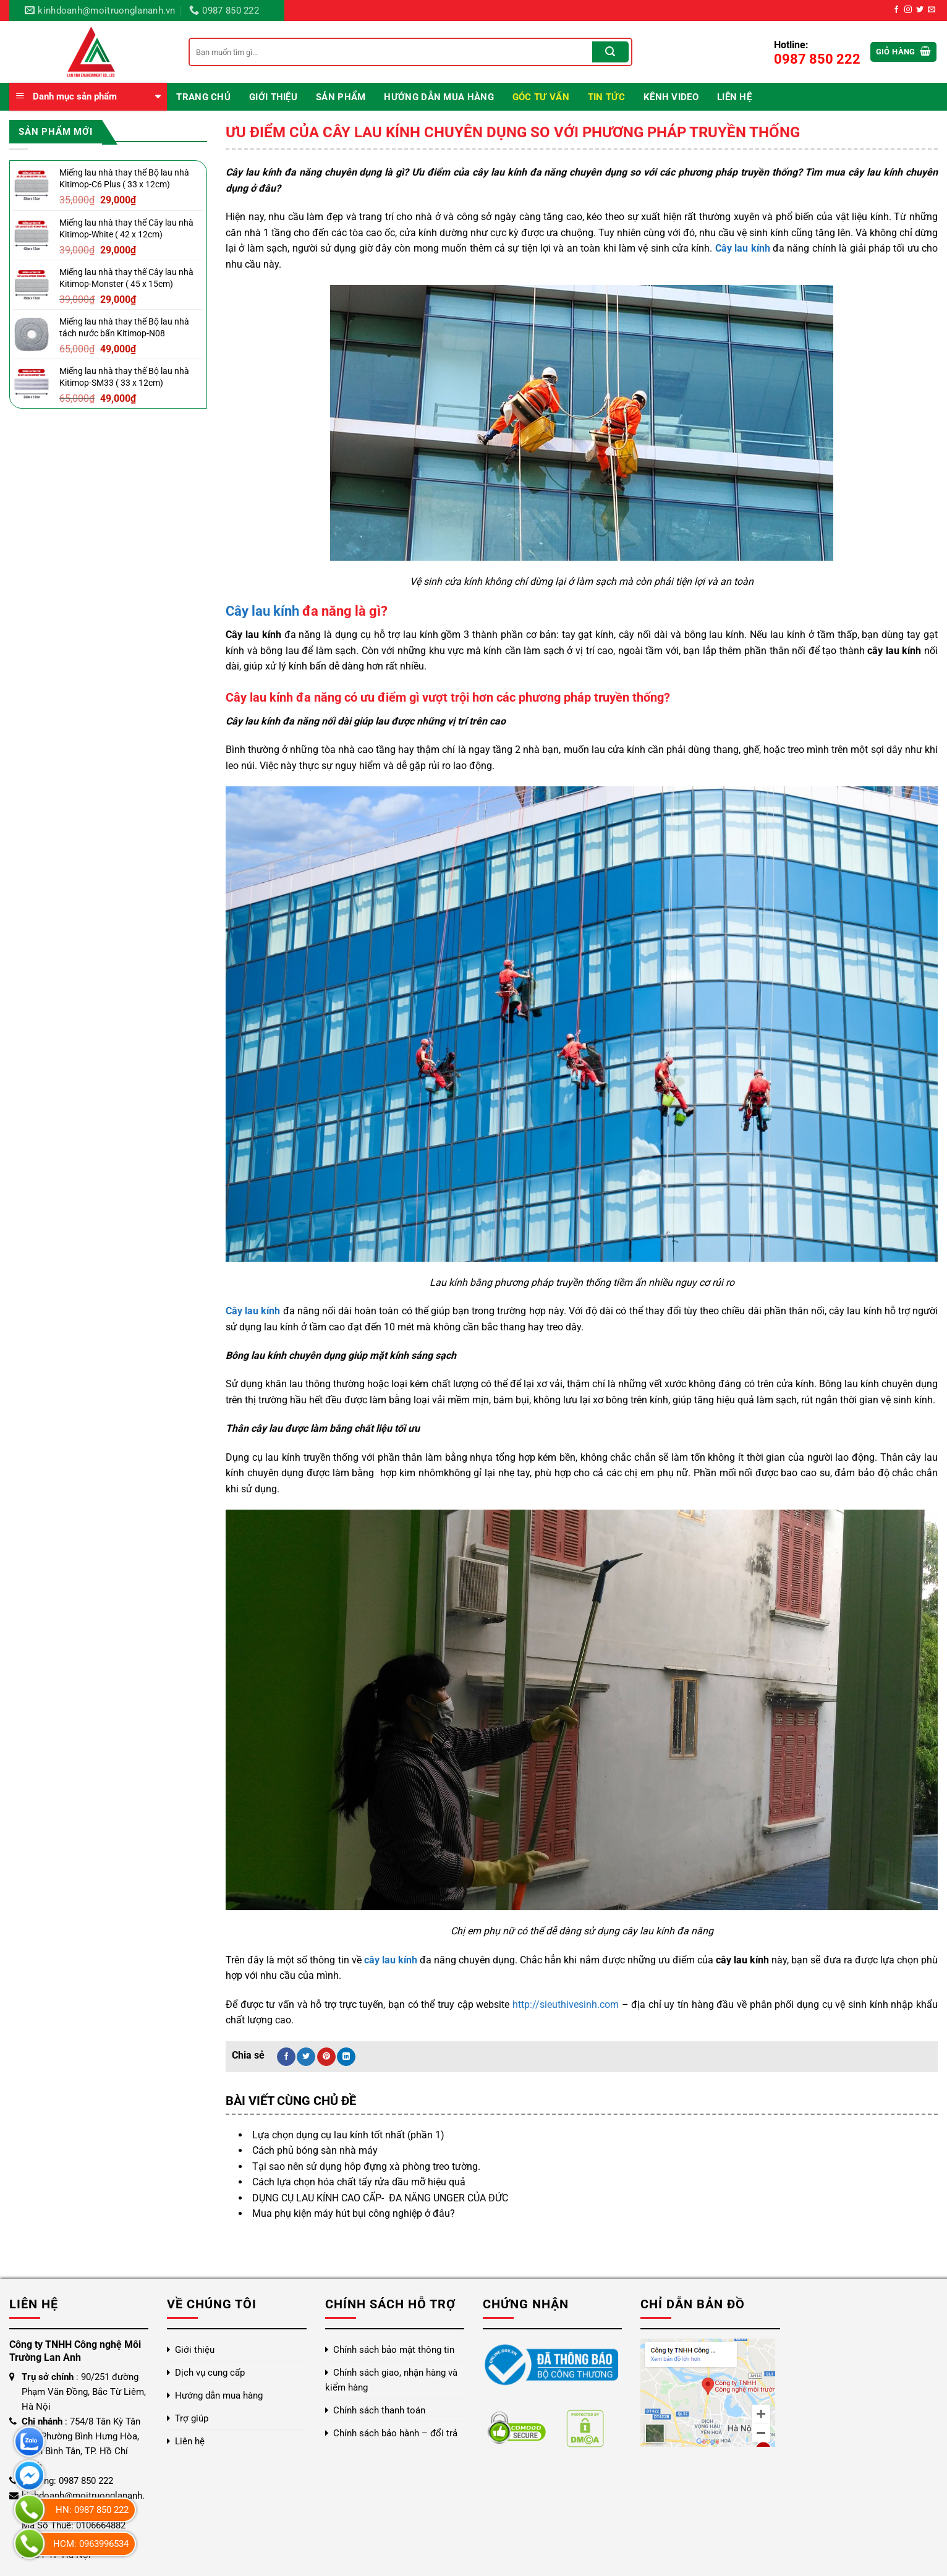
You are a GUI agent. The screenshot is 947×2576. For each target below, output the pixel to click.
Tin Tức (606, 97)
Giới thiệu (273, 97)
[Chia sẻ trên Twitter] (306, 2056)
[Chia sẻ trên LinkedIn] (346, 2056)
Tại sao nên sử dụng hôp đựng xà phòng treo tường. (366, 2166)
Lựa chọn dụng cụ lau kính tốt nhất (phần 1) (348, 2135)
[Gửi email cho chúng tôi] (931, 10)
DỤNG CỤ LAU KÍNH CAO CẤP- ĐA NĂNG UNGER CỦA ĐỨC (380, 2198)
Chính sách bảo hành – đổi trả (395, 2433)
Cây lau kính (262, 611)
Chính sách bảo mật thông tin (393, 2349)
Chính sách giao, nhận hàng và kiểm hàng (391, 2380)
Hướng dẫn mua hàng (438, 97)
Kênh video (671, 97)
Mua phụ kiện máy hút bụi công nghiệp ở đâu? (353, 2213)
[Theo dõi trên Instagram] (908, 10)
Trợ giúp (191, 2418)
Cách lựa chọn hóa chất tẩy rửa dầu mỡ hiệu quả (358, 2182)
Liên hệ (734, 97)
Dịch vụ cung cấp (210, 2372)
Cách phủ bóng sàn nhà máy (315, 2150)
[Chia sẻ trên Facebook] (286, 2056)
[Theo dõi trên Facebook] (896, 10)
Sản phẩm (340, 97)
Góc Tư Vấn (540, 97)
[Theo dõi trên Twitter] (920, 10)
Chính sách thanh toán (379, 2410)
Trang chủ (203, 97)
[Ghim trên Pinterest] (326, 2056)
